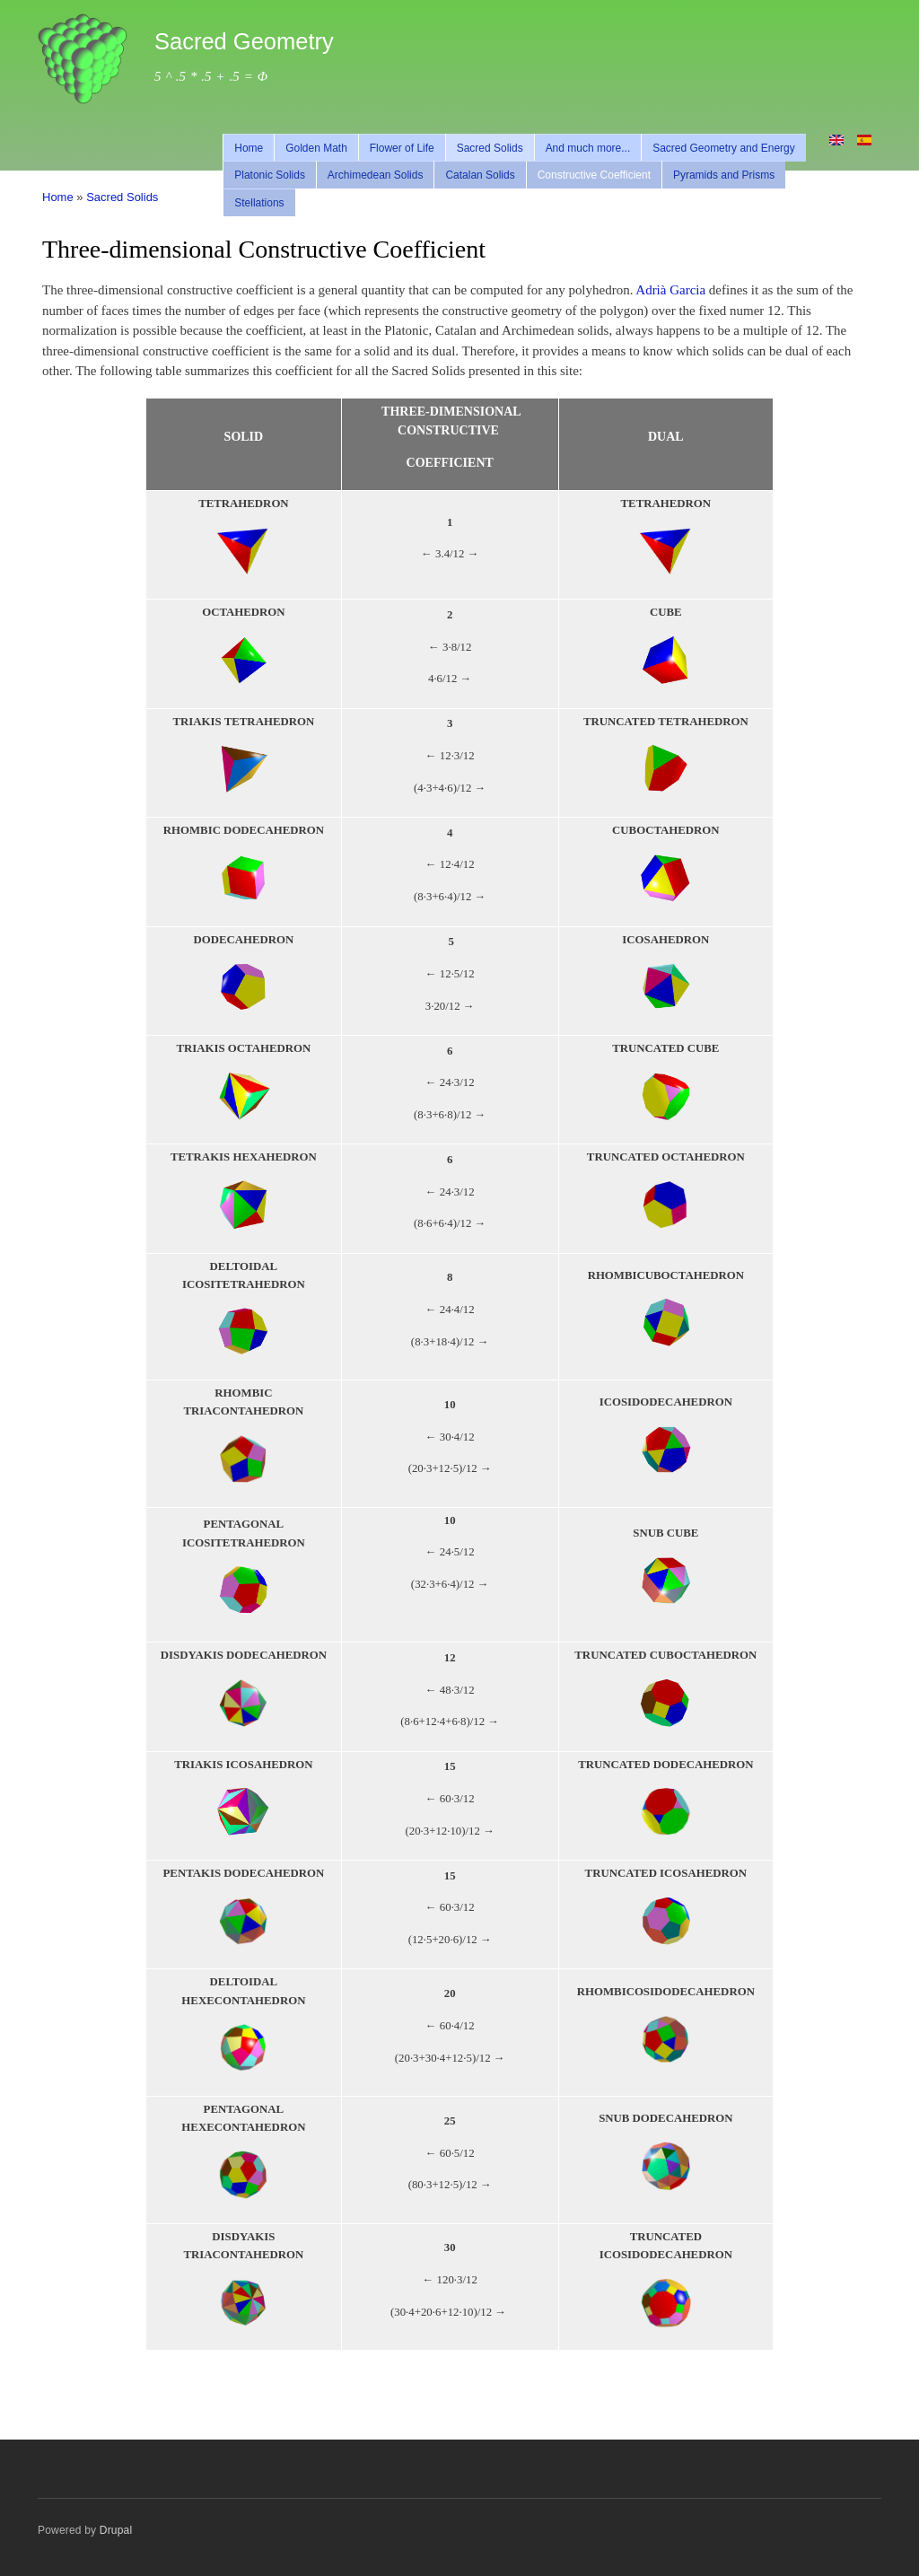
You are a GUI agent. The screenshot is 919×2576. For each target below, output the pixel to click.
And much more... (588, 148)
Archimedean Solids (376, 175)
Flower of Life (402, 148)
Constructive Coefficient (594, 175)
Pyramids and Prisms (724, 175)
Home (248, 148)
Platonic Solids (269, 175)
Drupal (116, 2530)
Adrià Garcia (670, 290)
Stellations (259, 203)
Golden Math (316, 148)
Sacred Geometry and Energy (723, 148)
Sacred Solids (490, 148)
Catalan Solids (479, 175)
